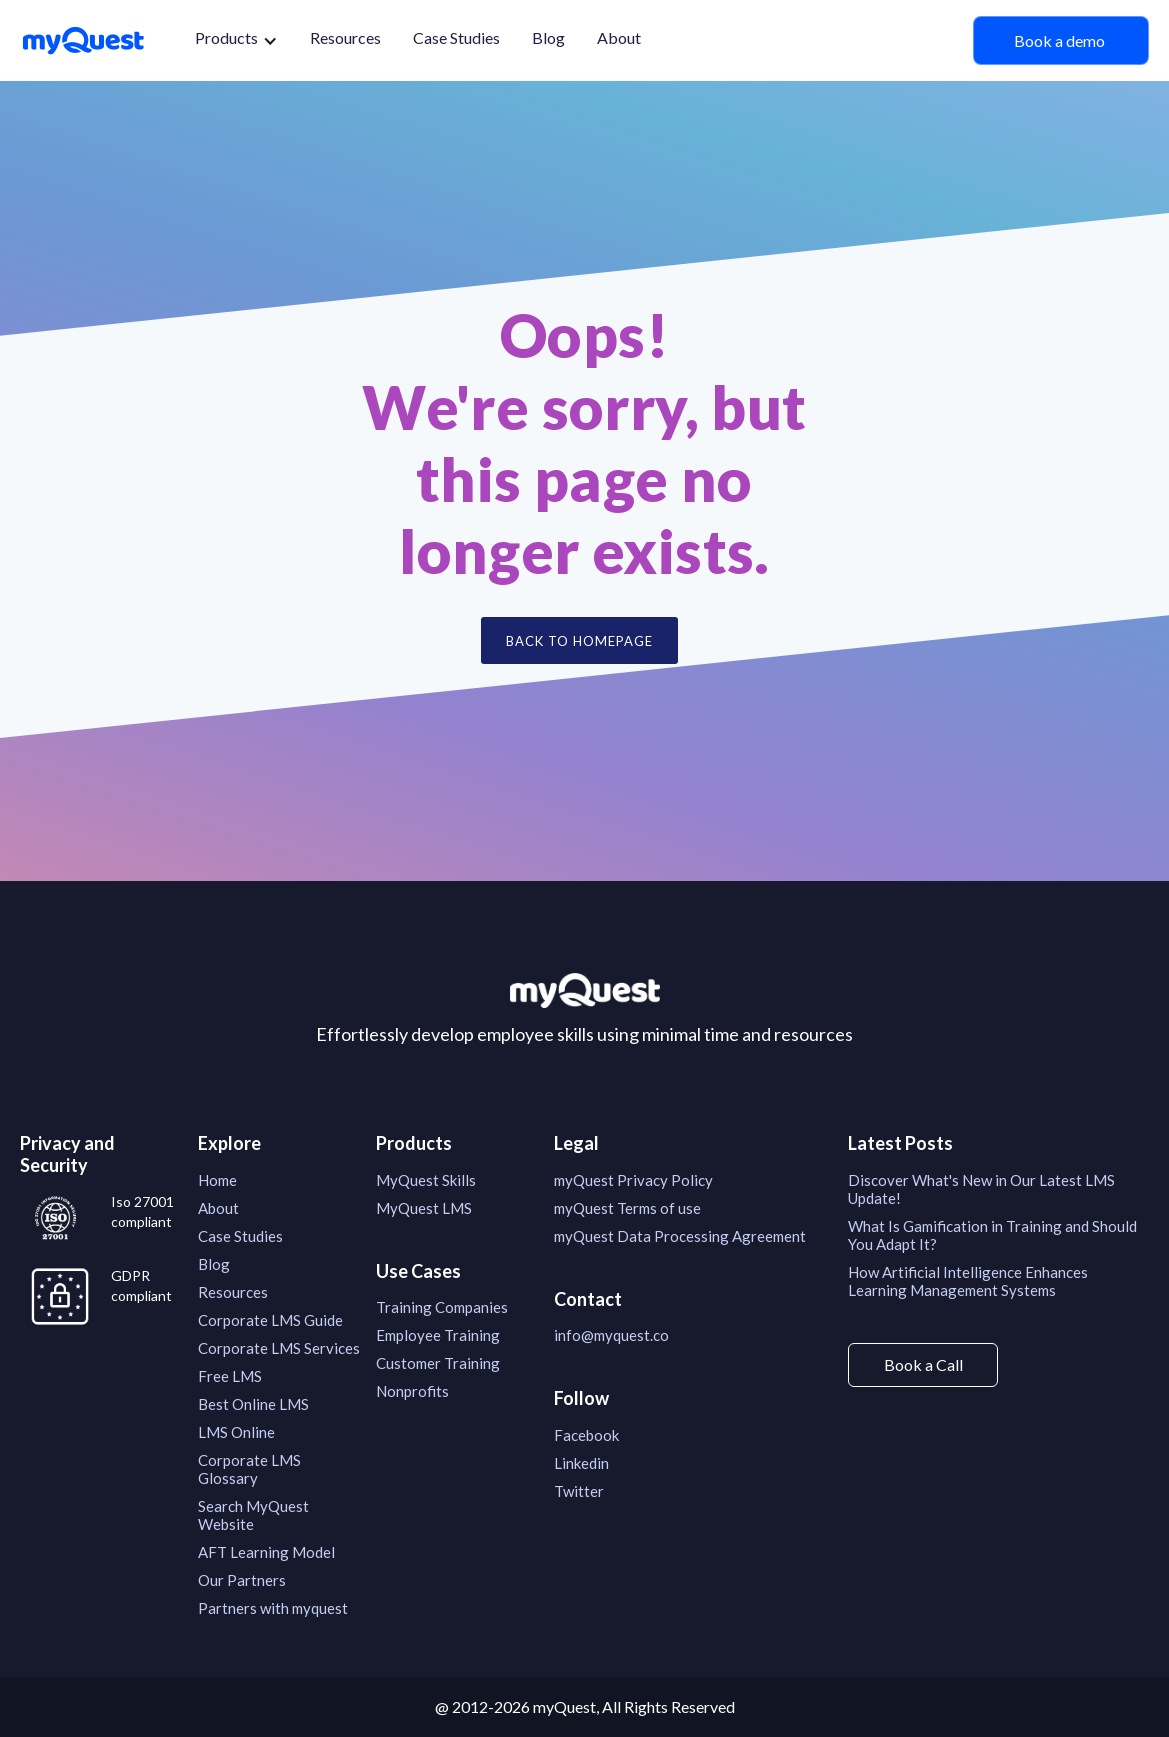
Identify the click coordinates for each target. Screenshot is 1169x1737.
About (619, 37)
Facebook (586, 1435)
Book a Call (923, 1364)
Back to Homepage (579, 641)
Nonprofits (412, 1391)
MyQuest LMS (424, 1208)
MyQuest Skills (426, 1180)
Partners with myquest (273, 1608)
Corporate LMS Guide (270, 1320)
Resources (345, 37)
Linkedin (581, 1463)
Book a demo (1061, 40)
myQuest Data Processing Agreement (680, 1236)
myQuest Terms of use (627, 1208)
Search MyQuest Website (253, 1515)
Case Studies (456, 37)
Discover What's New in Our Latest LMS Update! (981, 1189)
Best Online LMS (253, 1404)
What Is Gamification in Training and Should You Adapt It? (992, 1235)
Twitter (579, 1491)
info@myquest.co (611, 1335)
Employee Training (438, 1335)
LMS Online (236, 1432)
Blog (548, 37)
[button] (236, 40)
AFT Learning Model (266, 1552)
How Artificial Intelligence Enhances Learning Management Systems (968, 1281)
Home (217, 1180)
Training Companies (442, 1307)
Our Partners (242, 1580)
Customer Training (438, 1363)
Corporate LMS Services (279, 1348)
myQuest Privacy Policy (633, 1180)
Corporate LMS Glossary (249, 1469)
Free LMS (230, 1376)
